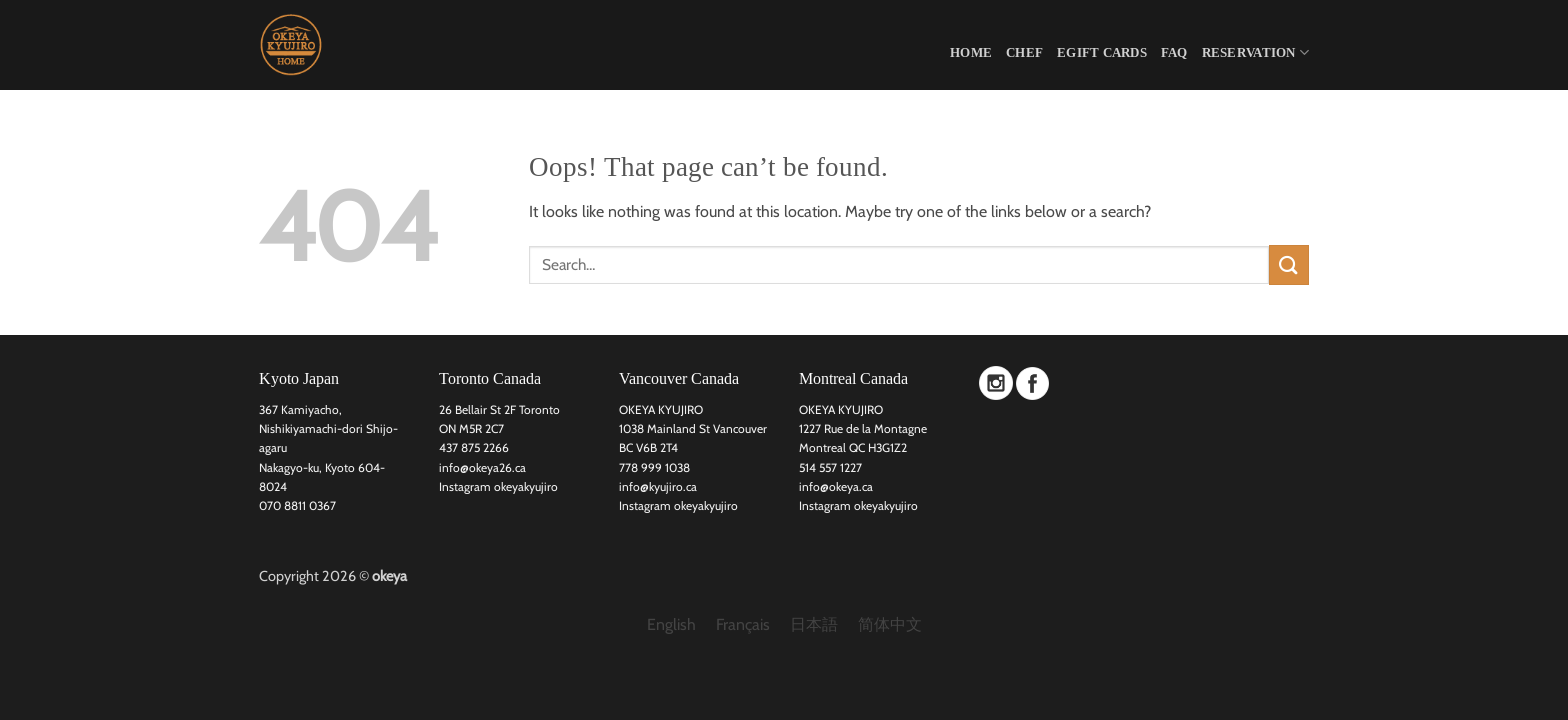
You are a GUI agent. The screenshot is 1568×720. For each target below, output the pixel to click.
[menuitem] (671, 625)
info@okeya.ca (836, 486)
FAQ (1174, 52)
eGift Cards (1102, 52)
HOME (971, 52)
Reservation (1255, 52)
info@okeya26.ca (482, 467)
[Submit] (1289, 264)
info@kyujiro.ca (658, 486)
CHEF (1024, 52)
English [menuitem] (671, 624)
